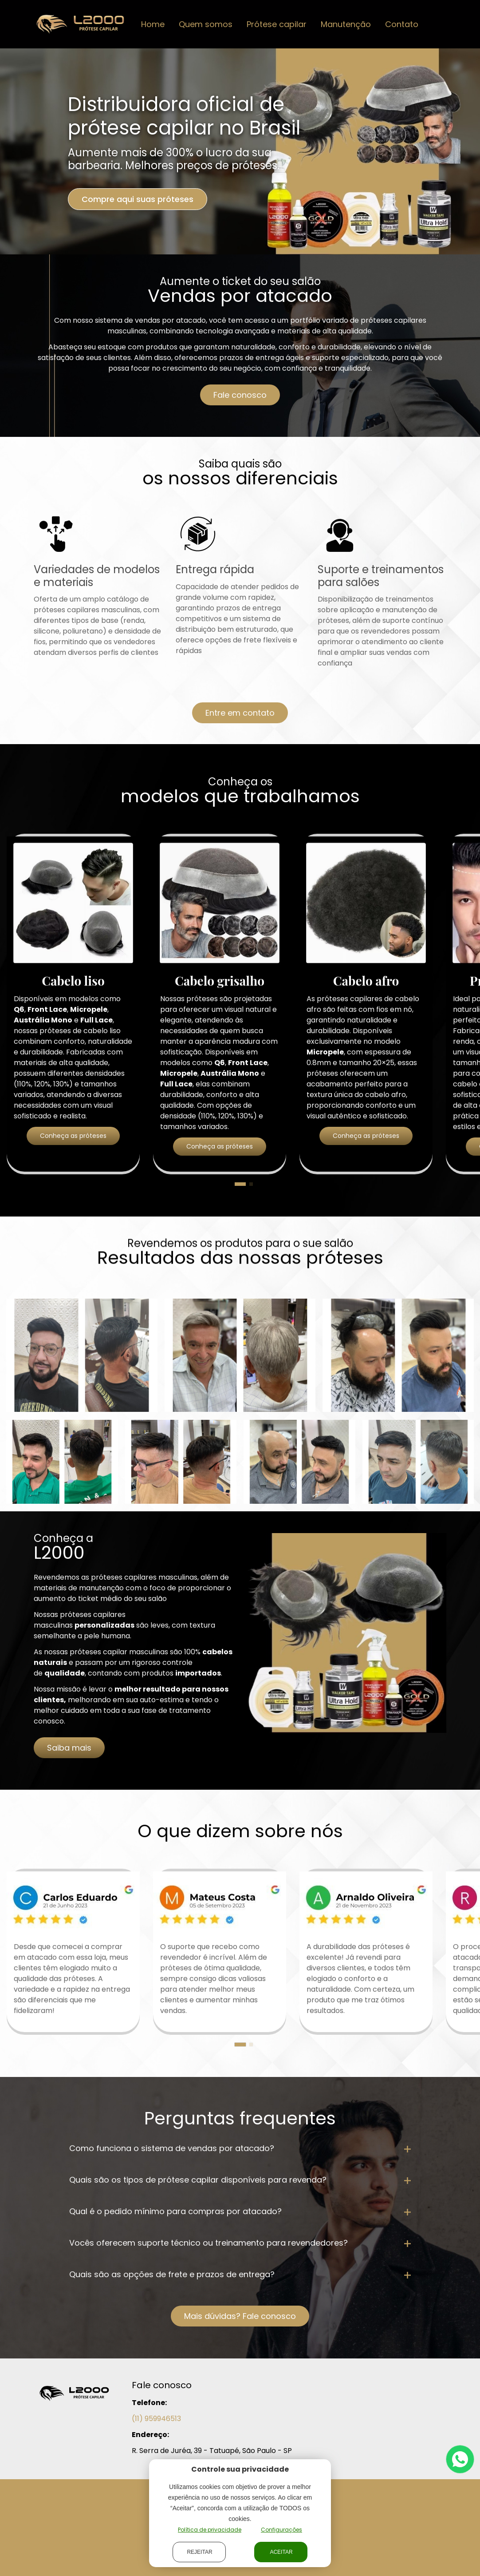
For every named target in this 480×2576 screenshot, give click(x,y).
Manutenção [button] (346, 24)
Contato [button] (401, 24)
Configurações (281, 2529)
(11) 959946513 (156, 2419)
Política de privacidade (209, 2529)
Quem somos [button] (205, 24)
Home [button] (153, 24)
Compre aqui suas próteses (137, 199)
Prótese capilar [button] (277, 24)
